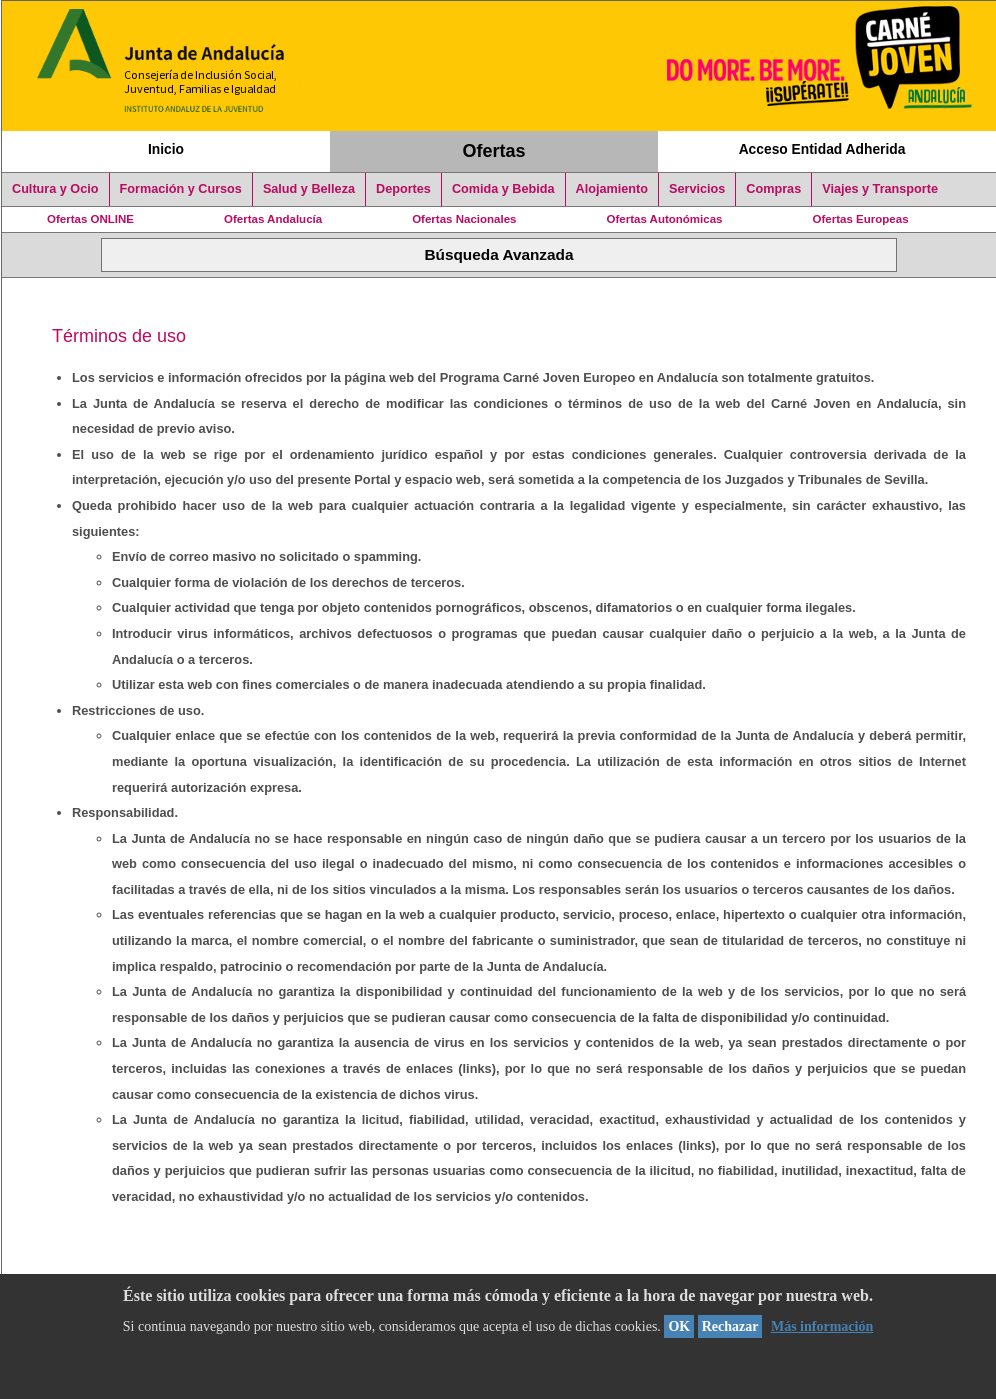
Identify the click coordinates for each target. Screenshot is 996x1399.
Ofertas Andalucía (273, 219)
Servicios (697, 189)
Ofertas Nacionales (464, 219)
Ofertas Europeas (861, 219)
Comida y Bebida (503, 189)
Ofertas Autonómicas (664, 219)
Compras (773, 189)
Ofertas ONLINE (90, 219)
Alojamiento (612, 189)
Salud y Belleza (309, 189)
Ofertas (494, 151)
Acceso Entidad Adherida (822, 149)
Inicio (166, 149)
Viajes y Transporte (880, 189)
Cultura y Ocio (55, 189)
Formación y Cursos (181, 189)
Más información (822, 1326)
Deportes (403, 189)
